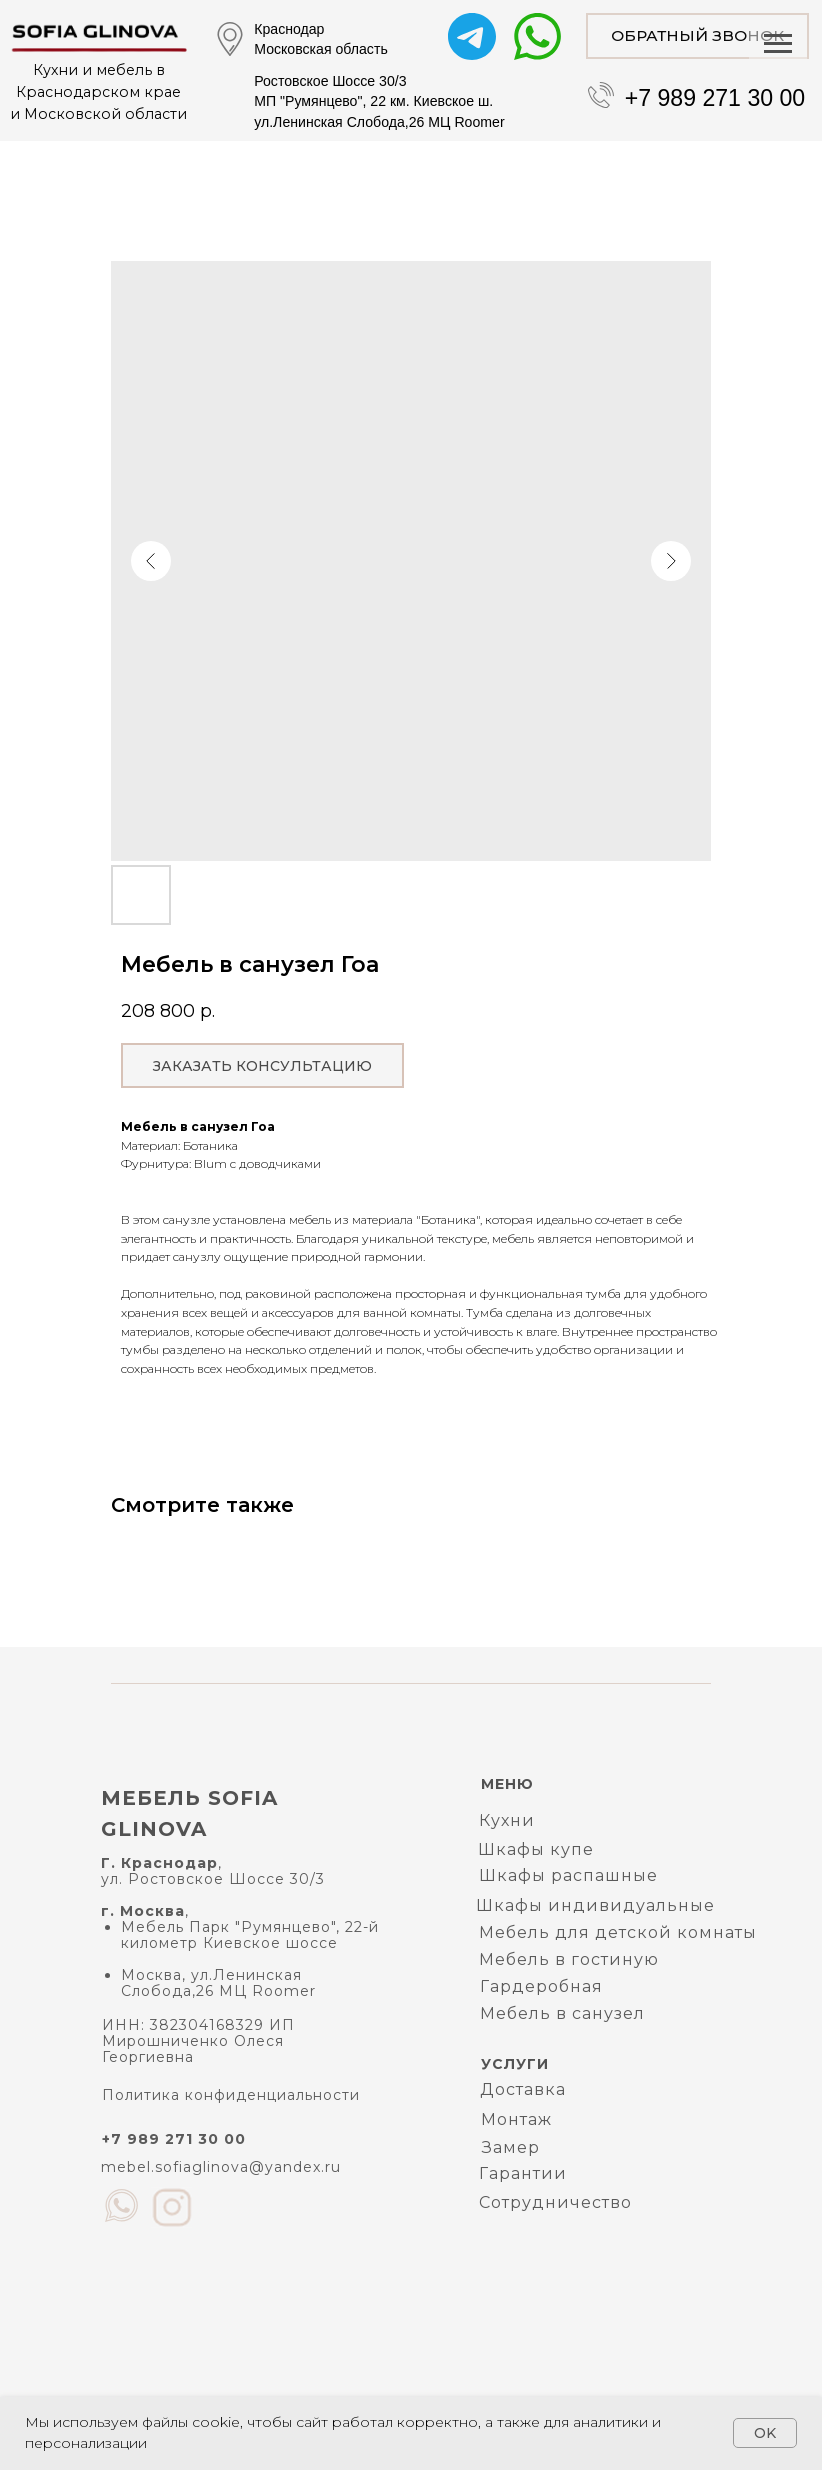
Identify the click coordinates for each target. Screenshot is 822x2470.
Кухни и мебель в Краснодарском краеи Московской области (98, 92)
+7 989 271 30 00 (715, 98)
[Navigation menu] (778, 44)
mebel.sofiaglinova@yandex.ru (221, 2167)
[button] (697, 36)
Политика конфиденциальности (231, 2095)
